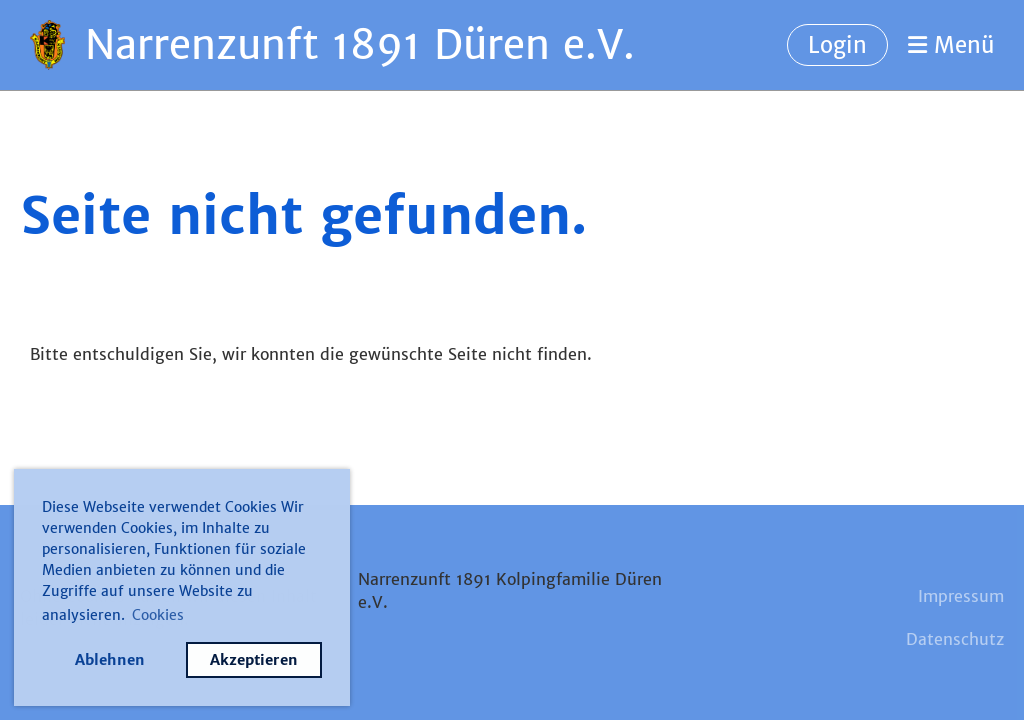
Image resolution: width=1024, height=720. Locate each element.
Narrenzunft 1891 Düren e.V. (360, 45)
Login (837, 45)
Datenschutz (955, 639)
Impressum (961, 596)
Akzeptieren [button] (254, 660)
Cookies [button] (158, 615)
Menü (951, 45)
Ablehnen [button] (110, 660)
